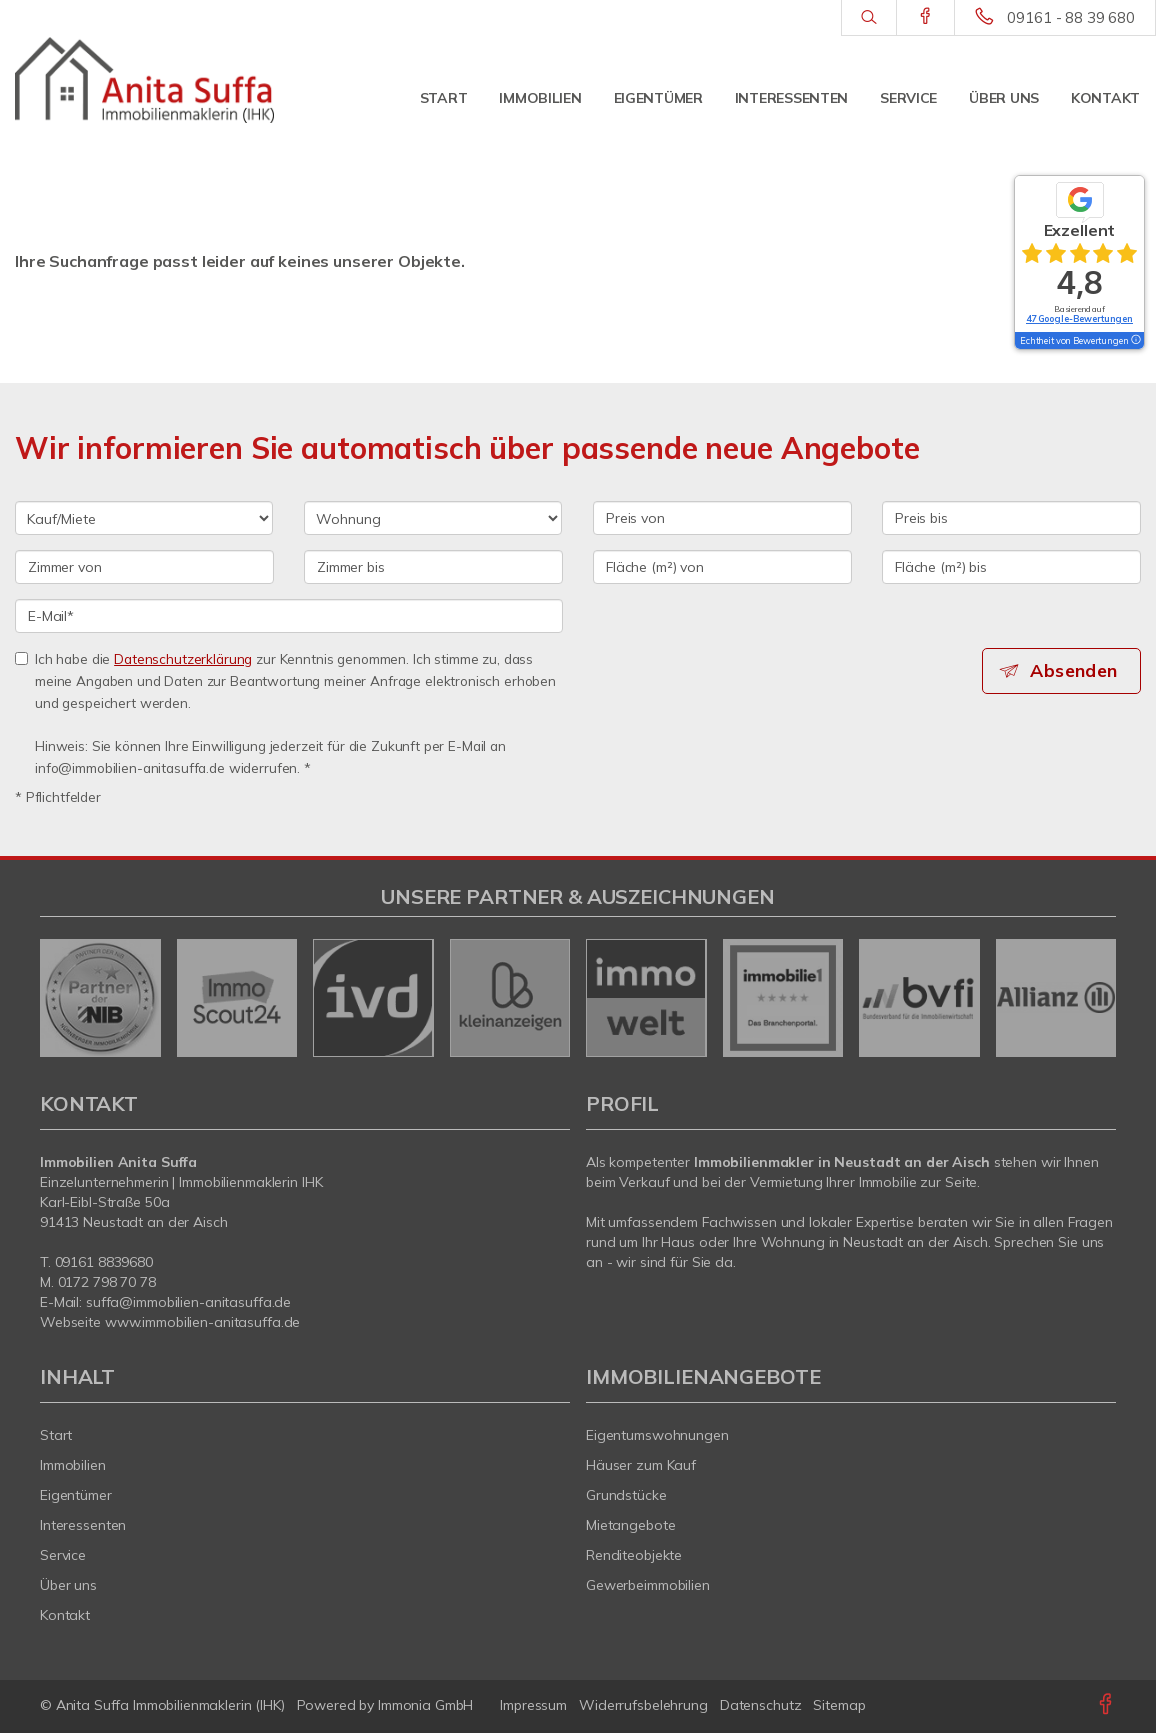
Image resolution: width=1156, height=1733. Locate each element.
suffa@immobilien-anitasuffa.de (188, 1302)
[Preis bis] (1011, 518)
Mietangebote (631, 1525)
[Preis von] (722, 518)
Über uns (1004, 98)
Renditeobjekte (634, 1555)
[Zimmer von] (144, 567)
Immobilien (540, 98)
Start (444, 98)
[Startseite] (144, 80)
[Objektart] (433, 518)
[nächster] (1093, 998)
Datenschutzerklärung (183, 658)
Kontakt (1105, 98)
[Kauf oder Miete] (144, 518)
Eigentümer (658, 98)
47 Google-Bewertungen (1079, 318)
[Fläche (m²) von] (722, 567)
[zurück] (62, 998)
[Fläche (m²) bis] (1011, 567)
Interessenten (791, 98)
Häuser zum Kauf (641, 1465)
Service (908, 98)
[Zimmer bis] (433, 567)
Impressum (533, 1705)
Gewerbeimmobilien (648, 1585)
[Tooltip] (1135, 341)
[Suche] (868, 18)
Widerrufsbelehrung (643, 1705)
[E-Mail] (289, 616)
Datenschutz (761, 1705)
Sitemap (839, 1705)
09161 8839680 (104, 1262)
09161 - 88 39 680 (1071, 17)
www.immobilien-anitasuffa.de (202, 1322)
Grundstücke (626, 1495)
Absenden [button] (1076, 671)
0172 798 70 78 (107, 1282)
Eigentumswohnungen (657, 1435)
